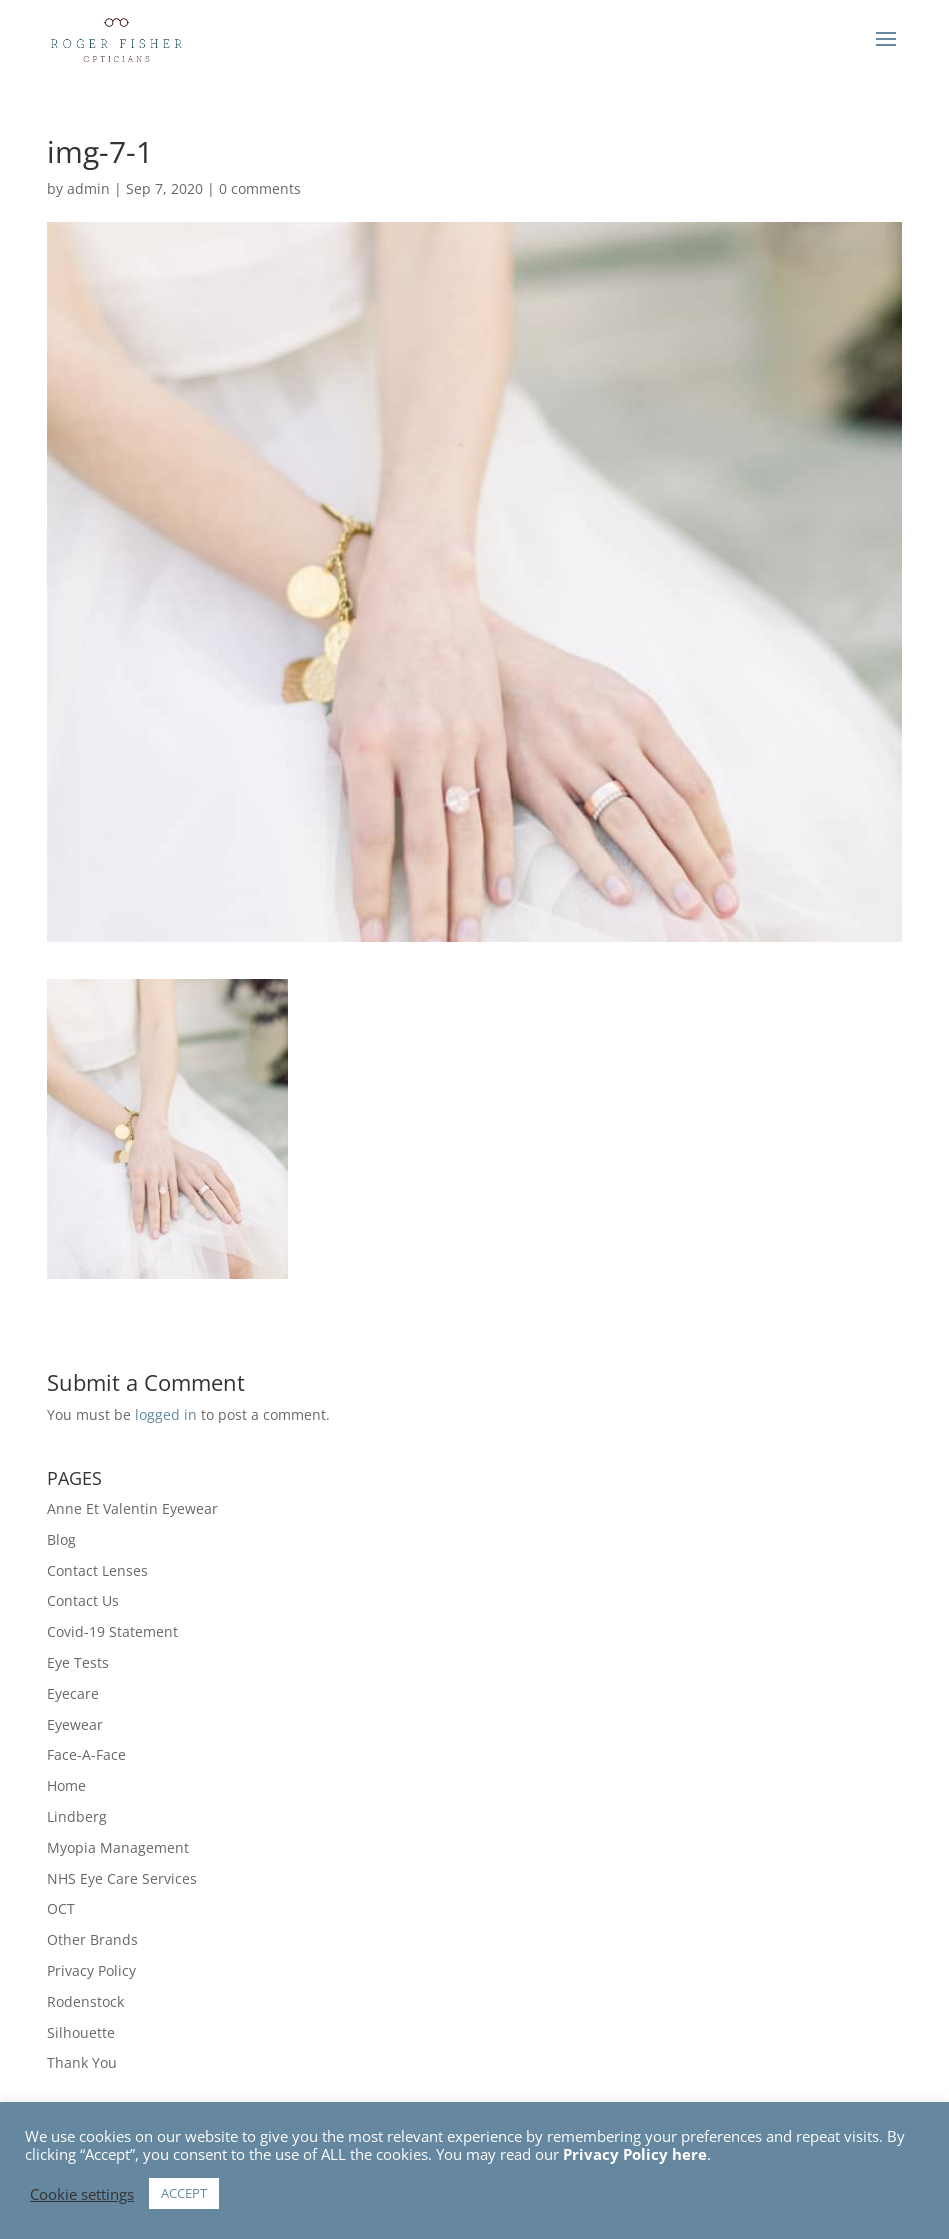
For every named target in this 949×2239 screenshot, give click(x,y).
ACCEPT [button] (184, 2193)
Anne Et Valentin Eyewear (132, 1508)
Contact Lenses (97, 1570)
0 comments (260, 188)
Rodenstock (85, 2001)
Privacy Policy (91, 1970)
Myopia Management (118, 1847)
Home (66, 1785)
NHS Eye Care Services (122, 1878)
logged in (166, 1414)
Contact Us (83, 1600)
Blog (61, 1539)
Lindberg (77, 1816)
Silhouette (81, 2032)
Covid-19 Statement (112, 1631)
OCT (61, 1908)
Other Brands (92, 1939)
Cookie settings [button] (82, 2194)
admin (88, 188)
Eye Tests (78, 1662)
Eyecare (73, 1693)
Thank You (82, 2062)
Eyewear (75, 1724)
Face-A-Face (86, 1754)
